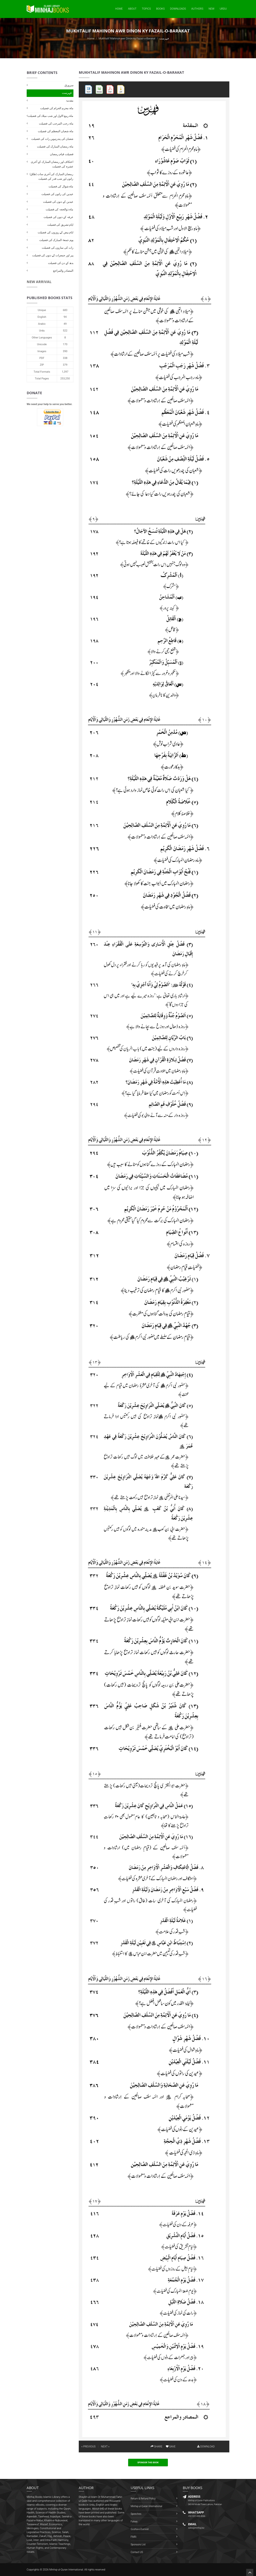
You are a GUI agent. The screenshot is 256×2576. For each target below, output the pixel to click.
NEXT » (105, 2446)
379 (65, 364)
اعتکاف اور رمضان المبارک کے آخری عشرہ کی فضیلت (52, 164)
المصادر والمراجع (63, 270)
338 (65, 358)
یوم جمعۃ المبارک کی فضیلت (56, 240)
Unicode (42, 344)
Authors (197, 8)
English (42, 316)
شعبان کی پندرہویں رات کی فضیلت (52, 139)
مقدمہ (69, 100)
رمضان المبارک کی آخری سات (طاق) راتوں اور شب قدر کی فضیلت (51, 176)
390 (65, 351)
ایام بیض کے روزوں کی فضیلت (55, 232)
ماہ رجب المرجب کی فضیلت (56, 123)
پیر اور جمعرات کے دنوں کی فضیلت (52, 255)
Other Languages (42, 337)
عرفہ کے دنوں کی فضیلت (58, 217)
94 (65, 316)
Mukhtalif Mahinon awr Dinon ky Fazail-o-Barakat (126, 38)
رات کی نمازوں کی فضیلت (57, 247)
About (132, 8)
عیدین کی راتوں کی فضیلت (57, 194)
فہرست (67, 93)
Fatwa (134, 2521)
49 (65, 323)
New (211, 8)
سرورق (69, 85)
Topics (146, 8)
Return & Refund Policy (143, 2498)
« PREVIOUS (88, 2446)
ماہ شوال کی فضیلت (61, 186)
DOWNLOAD (206, 2446)
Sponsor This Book (148, 2462)
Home (119, 8)
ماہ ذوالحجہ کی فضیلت (59, 209)
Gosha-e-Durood (139, 2529)
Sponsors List (138, 2544)
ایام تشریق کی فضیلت (60, 224)
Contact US (137, 2552)
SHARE (156, 2446)
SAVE (170, 2446)
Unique (42, 310)
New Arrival (39, 281)
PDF (41, 358)
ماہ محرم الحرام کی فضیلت (56, 108)
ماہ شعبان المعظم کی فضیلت (55, 131)
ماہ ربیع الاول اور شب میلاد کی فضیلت (50, 116)
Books (160, 8)
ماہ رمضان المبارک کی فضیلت (55, 146)
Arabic (42, 323)
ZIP (42, 364)
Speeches (136, 2513)
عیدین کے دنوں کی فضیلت (58, 201)
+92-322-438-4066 (196, 2516)
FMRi (133, 2536)
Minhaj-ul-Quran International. (66, 2569)
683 (65, 310)
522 (65, 330)
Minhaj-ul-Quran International (146, 2506)
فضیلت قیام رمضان (61, 154)
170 (65, 344)
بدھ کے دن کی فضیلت (60, 263)
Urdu (223, 8)
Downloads (178, 8)
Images (42, 351)
